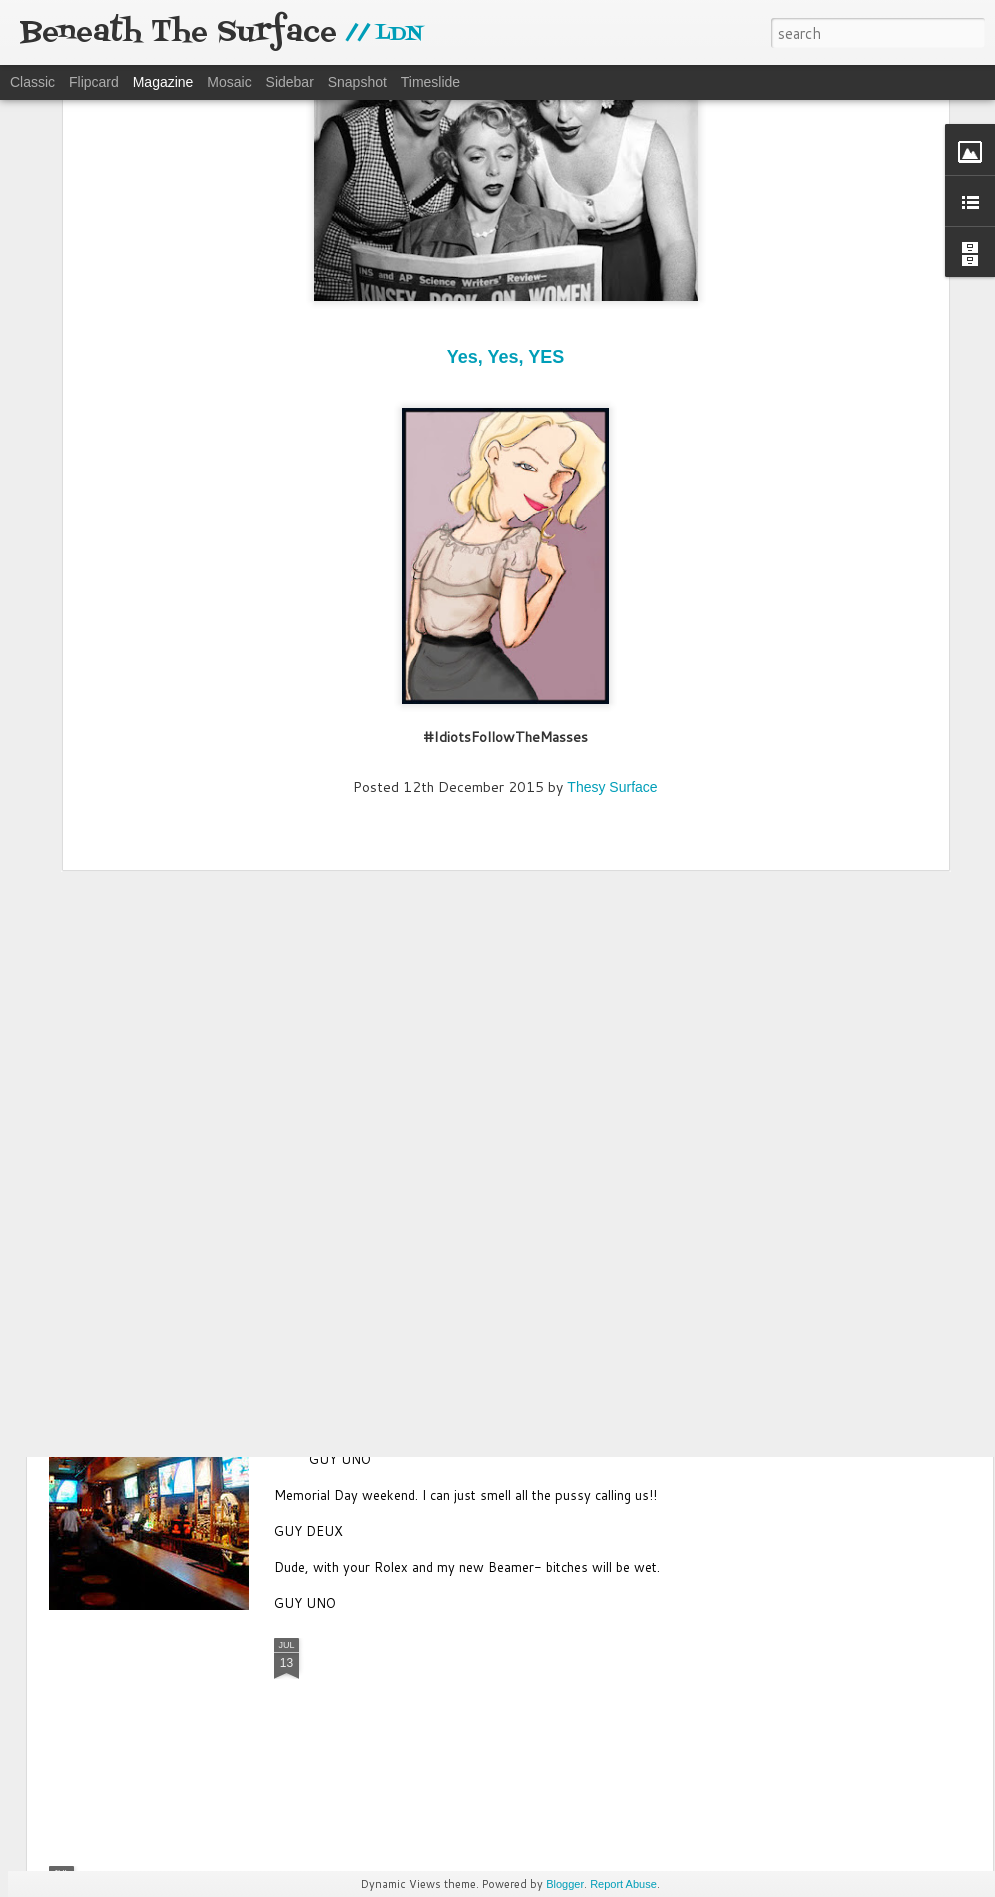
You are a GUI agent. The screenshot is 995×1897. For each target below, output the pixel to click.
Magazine (163, 82)
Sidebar (290, 82)
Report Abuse (623, 1884)
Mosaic (229, 82)
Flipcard (94, 82)
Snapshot (357, 82)
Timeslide (430, 82)
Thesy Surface (612, 549)
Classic (32, 82)
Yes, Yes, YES (505, 120)
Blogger (565, 1884)
